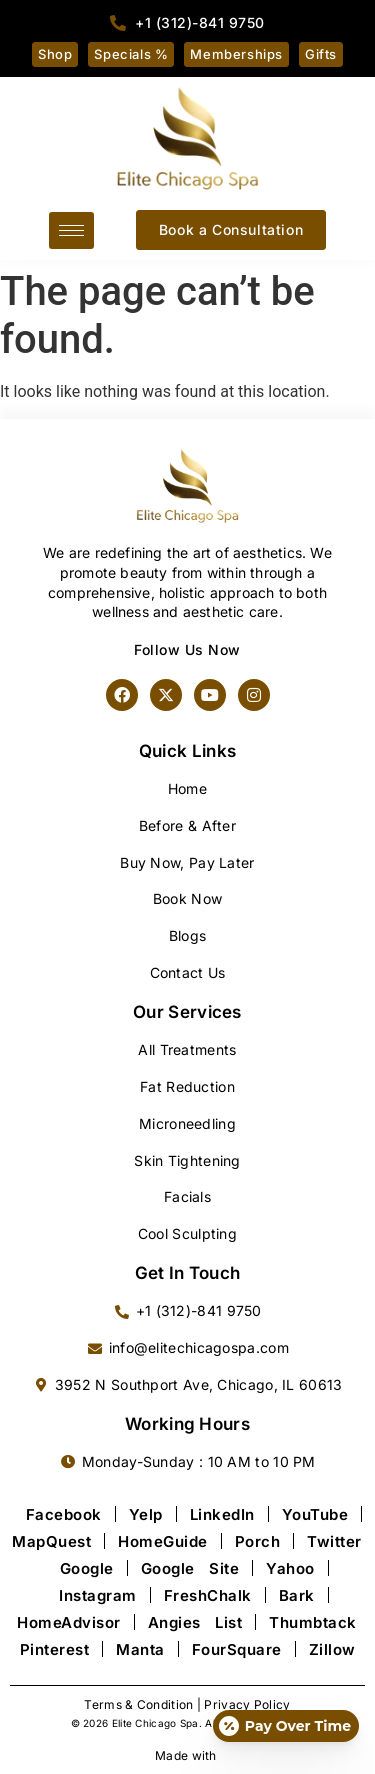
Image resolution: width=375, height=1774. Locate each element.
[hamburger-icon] (71, 230)
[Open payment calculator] (286, 1726)
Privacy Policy (247, 1704)
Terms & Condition (138, 1704)
